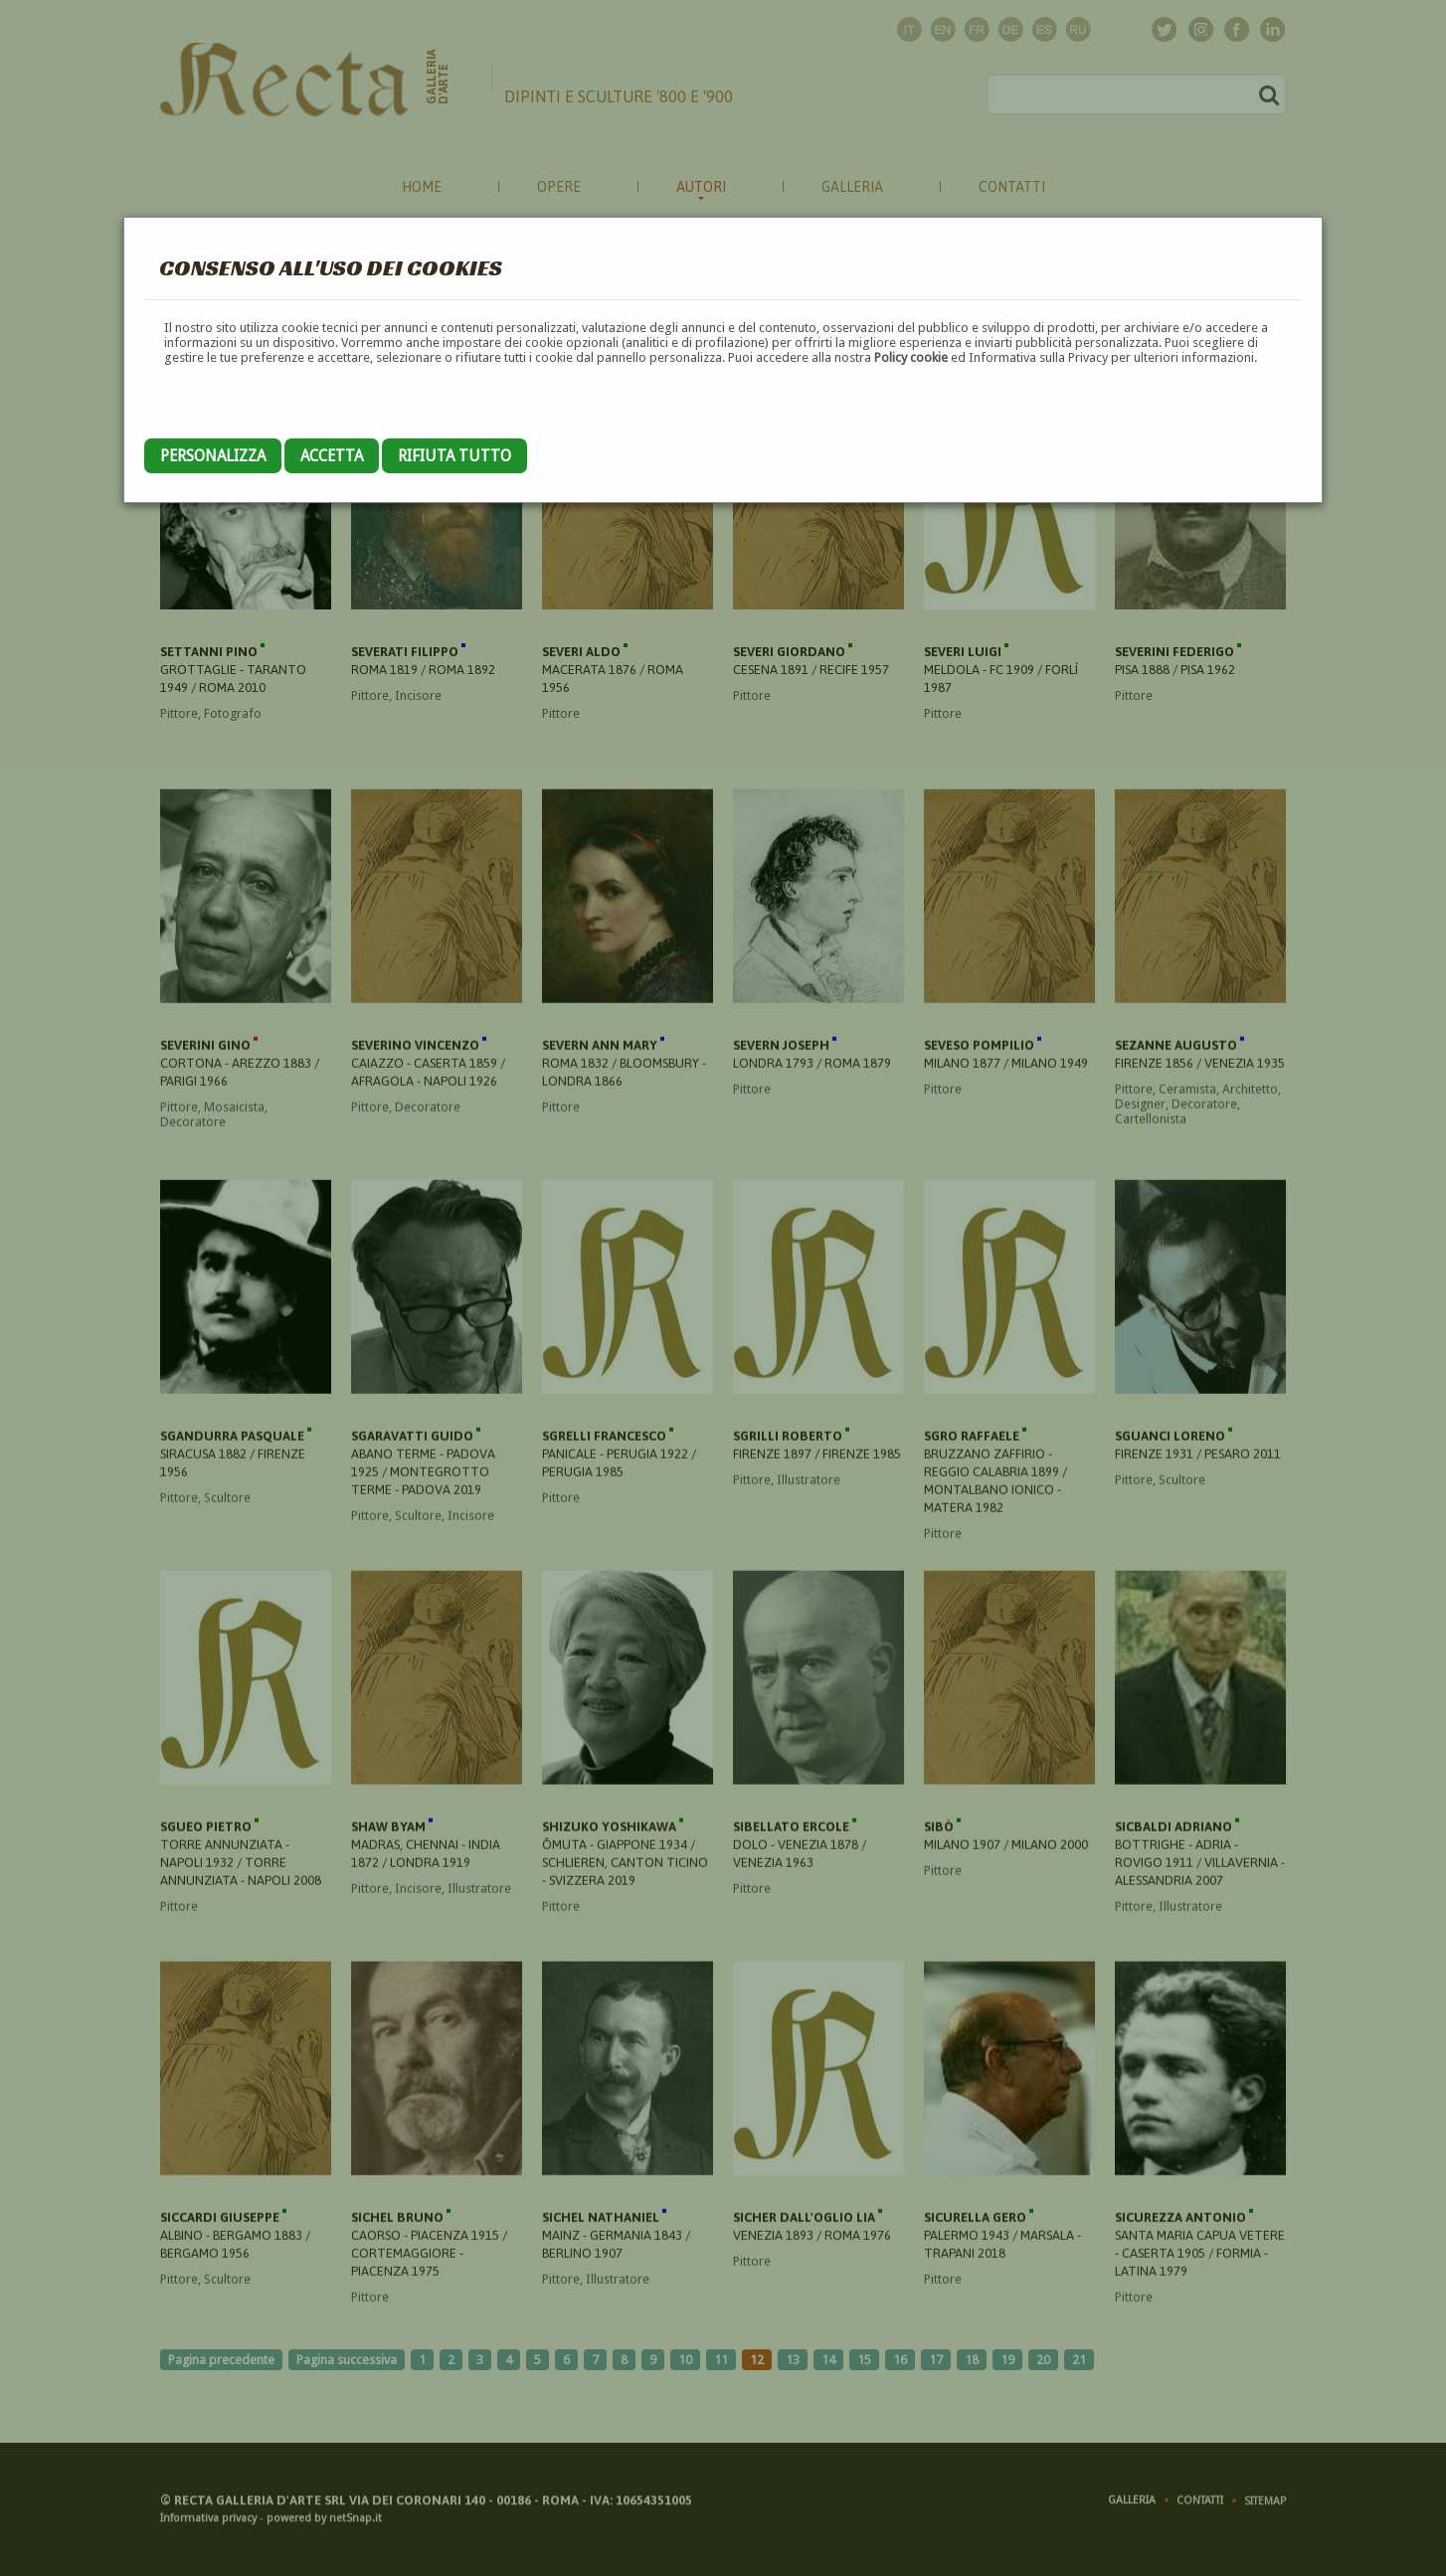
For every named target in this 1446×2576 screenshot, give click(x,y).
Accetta (331, 455)
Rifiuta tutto (454, 455)
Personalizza (213, 455)
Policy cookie (911, 357)
